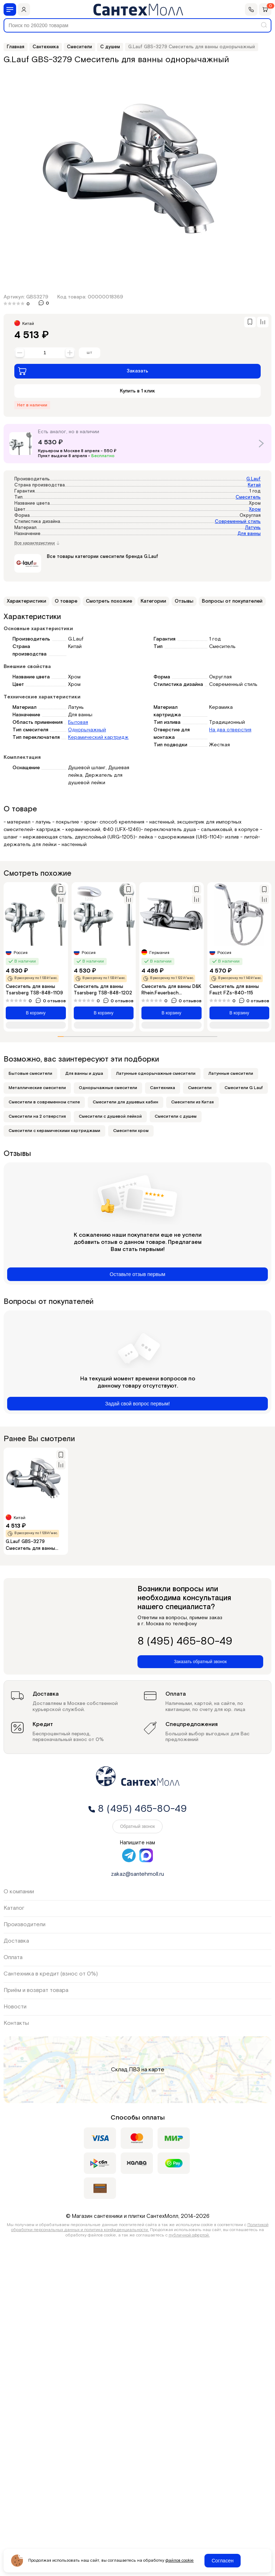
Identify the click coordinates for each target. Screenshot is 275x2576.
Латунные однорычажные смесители (156, 1073)
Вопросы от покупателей (232, 601)
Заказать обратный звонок (200, 1661)
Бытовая (78, 722)
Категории (153, 601)
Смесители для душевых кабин (125, 1102)
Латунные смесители (230, 1073)
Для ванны (249, 534)
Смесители (200, 1088)
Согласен (222, 2560)
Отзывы (184, 601)
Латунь (253, 528)
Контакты (16, 2023)
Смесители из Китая (192, 1102)
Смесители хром (131, 1130)
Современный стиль (238, 522)
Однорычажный (87, 730)
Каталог (14, 1908)
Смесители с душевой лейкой (110, 1116)
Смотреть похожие (109, 601)
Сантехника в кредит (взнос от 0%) (51, 1974)
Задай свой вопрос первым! (137, 1403)
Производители (24, 1924)
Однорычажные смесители (108, 1088)
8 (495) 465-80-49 (185, 1641)
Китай (254, 485)
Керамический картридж (98, 737)
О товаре (66, 601)
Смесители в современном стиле (44, 1102)
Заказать (83, 371)
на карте (152, 2069)
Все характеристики (36, 543)
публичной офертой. (189, 2235)
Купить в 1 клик (137, 391)
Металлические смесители (37, 1088)
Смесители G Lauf (244, 1088)
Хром (255, 509)
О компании (19, 1891)
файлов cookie (179, 2560)
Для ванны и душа (84, 1073)
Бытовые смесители (30, 1073)
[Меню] (10, 9)
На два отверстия (230, 730)
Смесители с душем (176, 1116)
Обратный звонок (137, 1826)
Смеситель (248, 497)
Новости (15, 2007)
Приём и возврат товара (36, 1990)
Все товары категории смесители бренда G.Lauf (102, 557)
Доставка (16, 1941)
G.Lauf (253, 479)
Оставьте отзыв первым (137, 1274)
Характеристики (26, 601)
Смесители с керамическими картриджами (54, 1130)
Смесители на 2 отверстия (37, 1116)
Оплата (13, 1957)
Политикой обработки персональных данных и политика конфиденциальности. (140, 2227)
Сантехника (162, 1088)
